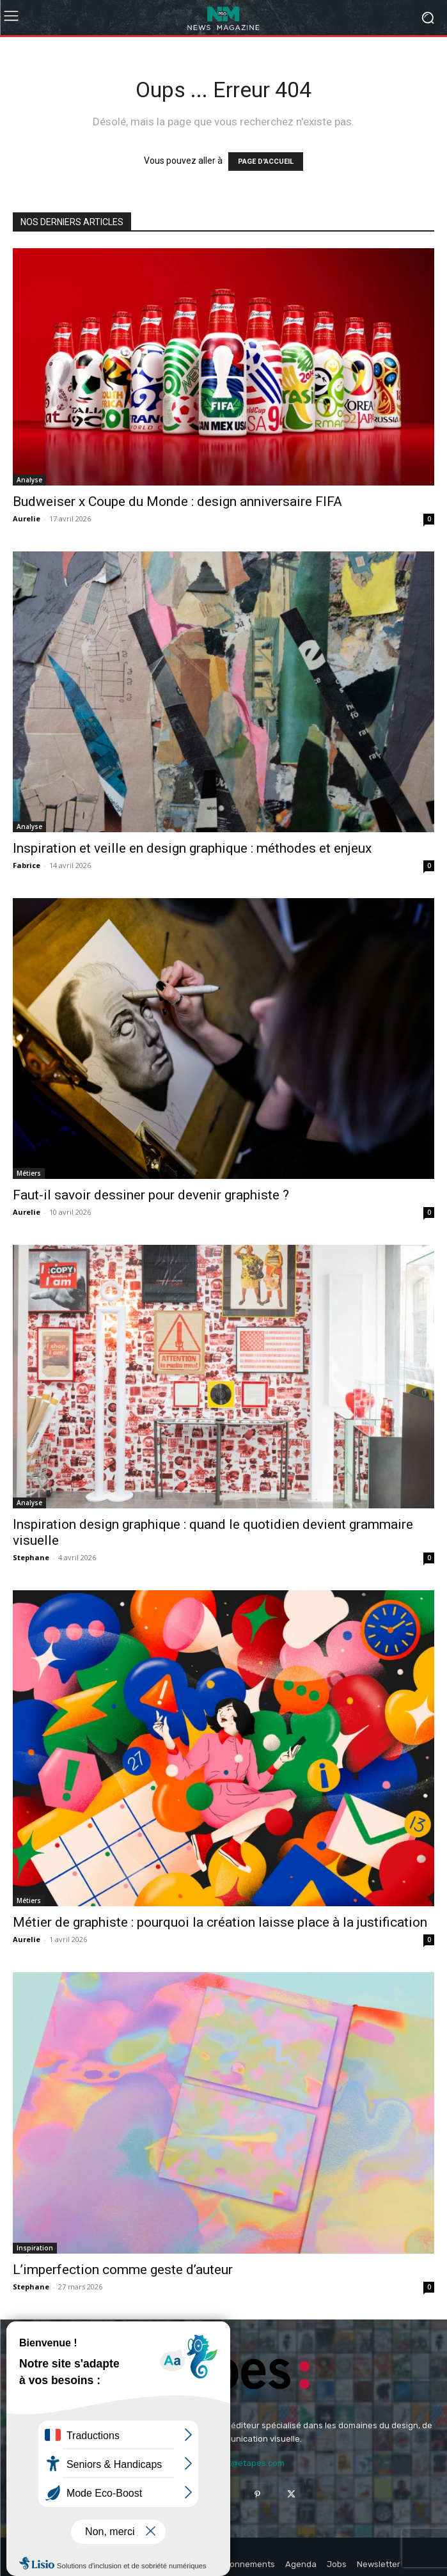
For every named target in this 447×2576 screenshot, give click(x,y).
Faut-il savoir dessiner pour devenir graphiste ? (151, 1195)
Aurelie (26, 518)
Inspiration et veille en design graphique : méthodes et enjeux (192, 848)
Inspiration (35, 2247)
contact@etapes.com (242, 2463)
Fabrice (26, 865)
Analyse (29, 479)
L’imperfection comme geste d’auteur (123, 2269)
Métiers (29, 1173)
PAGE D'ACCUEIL (266, 161)
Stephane (31, 1557)
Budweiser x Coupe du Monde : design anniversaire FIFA (177, 501)
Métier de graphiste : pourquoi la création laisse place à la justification (220, 1922)
